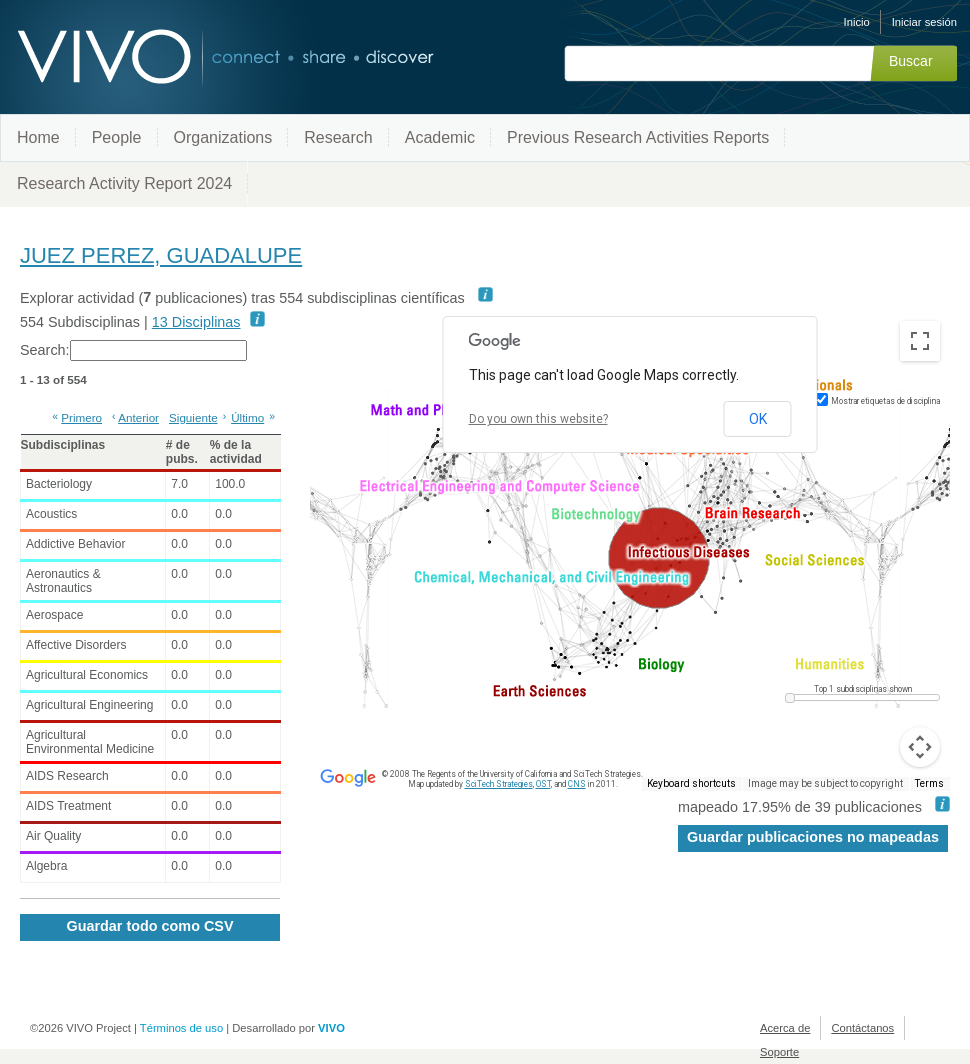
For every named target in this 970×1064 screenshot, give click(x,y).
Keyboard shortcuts (691, 783)
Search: (133, 350)
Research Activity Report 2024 (124, 183)
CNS (577, 784)
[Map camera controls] (920, 747)
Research (338, 137)
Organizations (223, 137)
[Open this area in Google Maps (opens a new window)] (348, 778)
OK (758, 419)
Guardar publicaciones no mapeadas (813, 837)
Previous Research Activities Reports (638, 137)
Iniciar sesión (924, 22)
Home (38, 137)
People (117, 137)
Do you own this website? (538, 419)
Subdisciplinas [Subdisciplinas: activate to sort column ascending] (63, 445)
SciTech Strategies (499, 784)
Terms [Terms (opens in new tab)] (929, 783)
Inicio (857, 22)
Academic (440, 137)
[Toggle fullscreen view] (920, 341)
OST (543, 784)
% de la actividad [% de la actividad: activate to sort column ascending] (236, 452)
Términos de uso (181, 1028)
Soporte (779, 1052)
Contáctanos (862, 1028)
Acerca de (785, 1028)
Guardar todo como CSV (149, 926)
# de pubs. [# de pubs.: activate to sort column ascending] (182, 452)
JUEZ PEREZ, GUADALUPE (161, 255)
